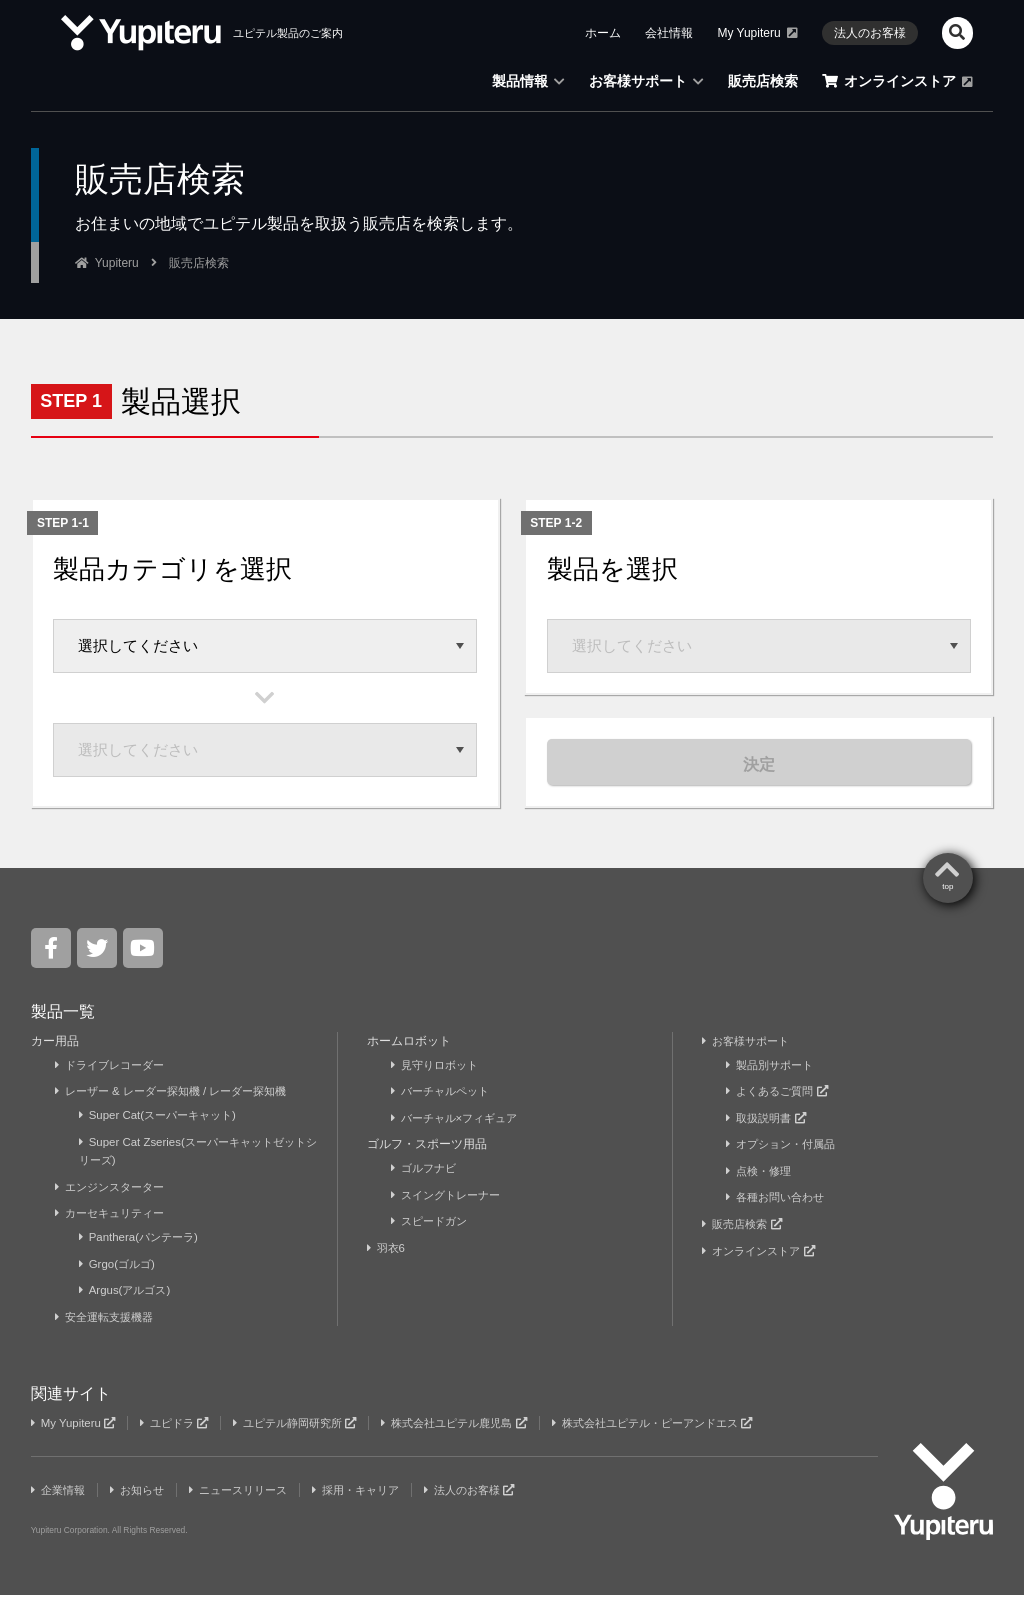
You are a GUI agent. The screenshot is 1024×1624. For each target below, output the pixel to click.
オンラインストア (897, 81)
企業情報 (60, 1519)
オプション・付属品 (785, 1174)
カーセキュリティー (114, 1243)
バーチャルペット (444, 1121)
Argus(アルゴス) (128, 1319)
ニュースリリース (252, 1519)
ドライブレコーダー (114, 1095)
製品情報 (528, 81)
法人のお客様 (870, 33)
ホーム (603, 33)
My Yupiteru (757, 33)
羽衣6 (389, 1277)
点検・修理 (761, 1201)
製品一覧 (63, 1041)
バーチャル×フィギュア (460, 1148)
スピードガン (432, 1251)
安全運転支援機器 (108, 1346)
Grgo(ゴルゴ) (120, 1293)
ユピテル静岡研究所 (312, 1452)
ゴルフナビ (426, 1198)
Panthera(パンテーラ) (143, 1267)
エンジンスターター (114, 1216)
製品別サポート (773, 1095)
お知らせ (144, 1519)
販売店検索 (763, 81)
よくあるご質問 (781, 1121)
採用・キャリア (378, 1519)
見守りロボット (438, 1095)
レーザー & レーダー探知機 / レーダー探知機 (181, 1121)
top (947, 917)
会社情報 (669, 33)
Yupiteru (117, 263)
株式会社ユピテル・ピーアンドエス (696, 1452)
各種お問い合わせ (779, 1227)
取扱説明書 (769, 1148)
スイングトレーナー (450, 1225)
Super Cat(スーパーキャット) (163, 1145)
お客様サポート (646, 81)
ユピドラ (182, 1452)
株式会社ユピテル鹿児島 (483, 1452)
